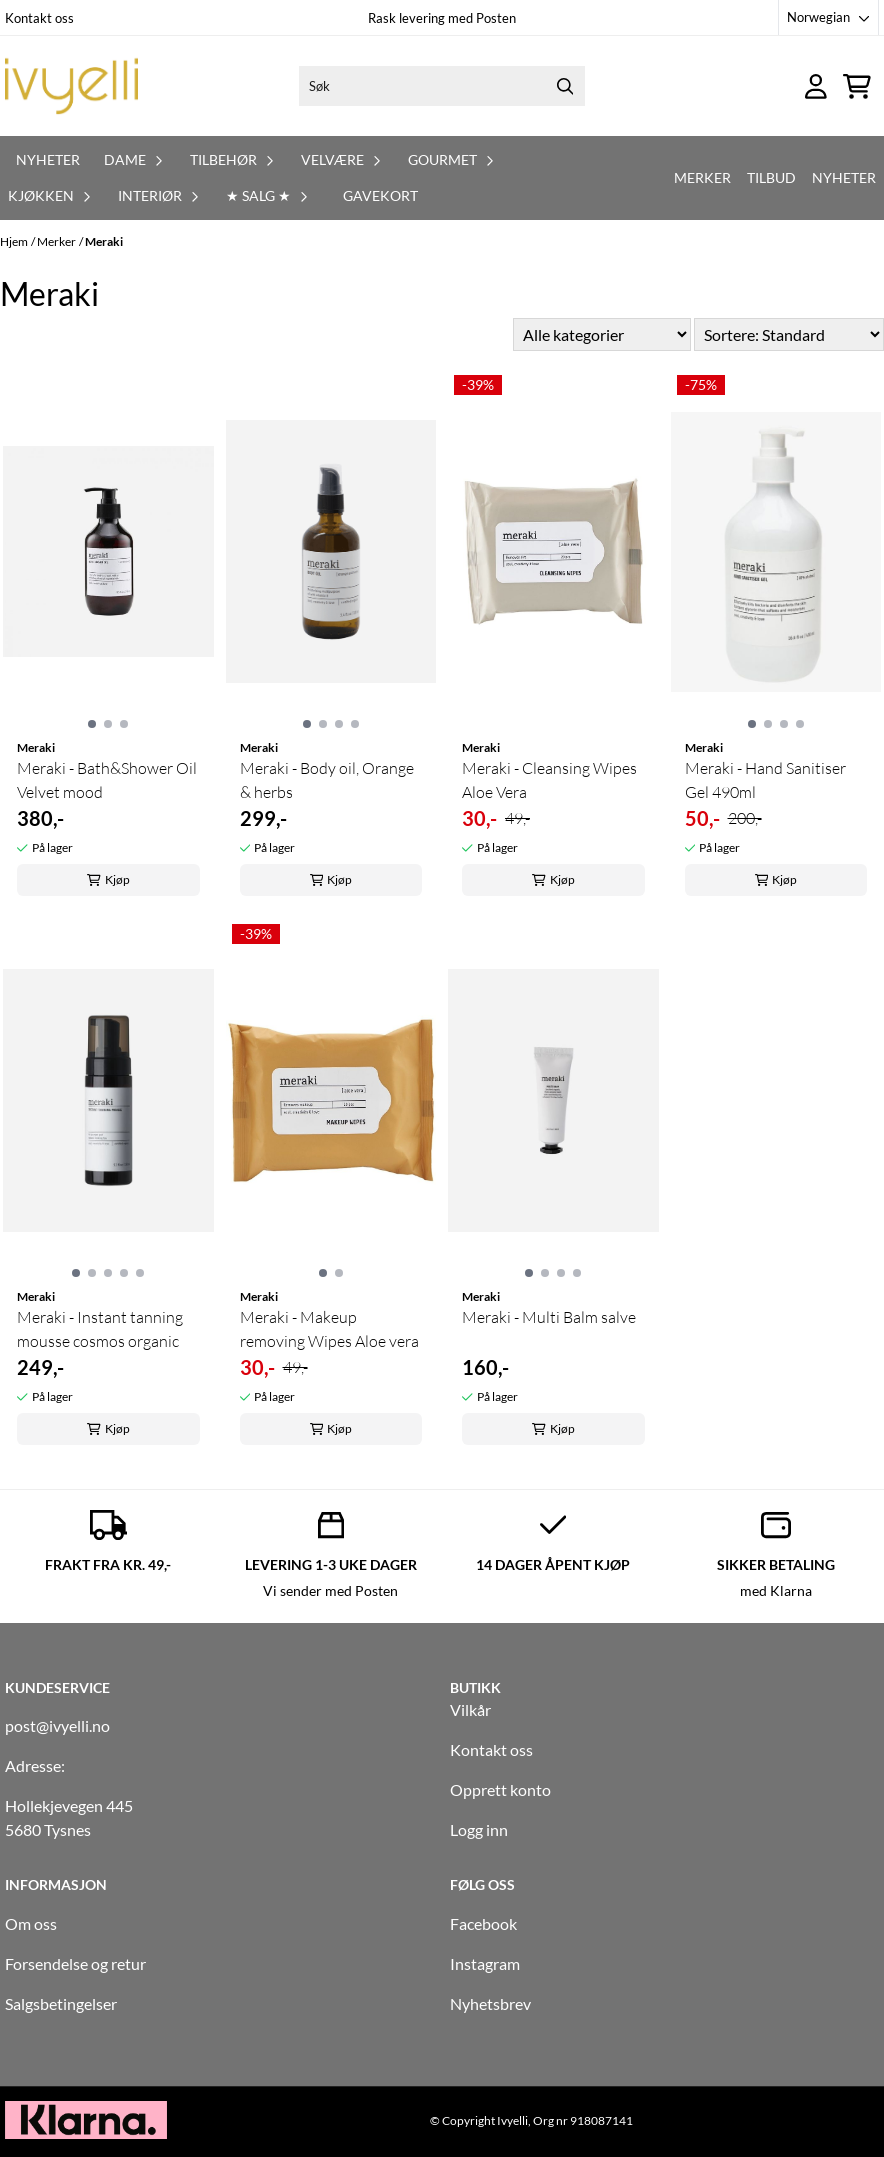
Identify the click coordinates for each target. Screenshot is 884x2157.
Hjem (14, 241)
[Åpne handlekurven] (857, 86)
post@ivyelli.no (57, 1725)
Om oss (31, 1923)
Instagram (485, 1963)
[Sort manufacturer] (602, 334)
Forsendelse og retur (75, 1963)
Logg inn (479, 1829)
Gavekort (380, 195)
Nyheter (48, 159)
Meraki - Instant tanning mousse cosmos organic (100, 1329)
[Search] (565, 86)
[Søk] (442, 86)
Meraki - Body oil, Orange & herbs (327, 780)
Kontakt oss (39, 18)
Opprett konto (500, 1789)
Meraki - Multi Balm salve (549, 1317)
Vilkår (470, 1709)
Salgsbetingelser (61, 2003)
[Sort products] (789, 334)
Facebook (483, 1923)
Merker (702, 177)
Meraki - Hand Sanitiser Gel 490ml (765, 780)
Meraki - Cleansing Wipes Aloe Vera (549, 780)
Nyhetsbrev (490, 2003)
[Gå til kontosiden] (816, 86)
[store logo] (71, 86)
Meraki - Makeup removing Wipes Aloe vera (329, 1329)
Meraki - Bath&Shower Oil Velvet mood (107, 780)
